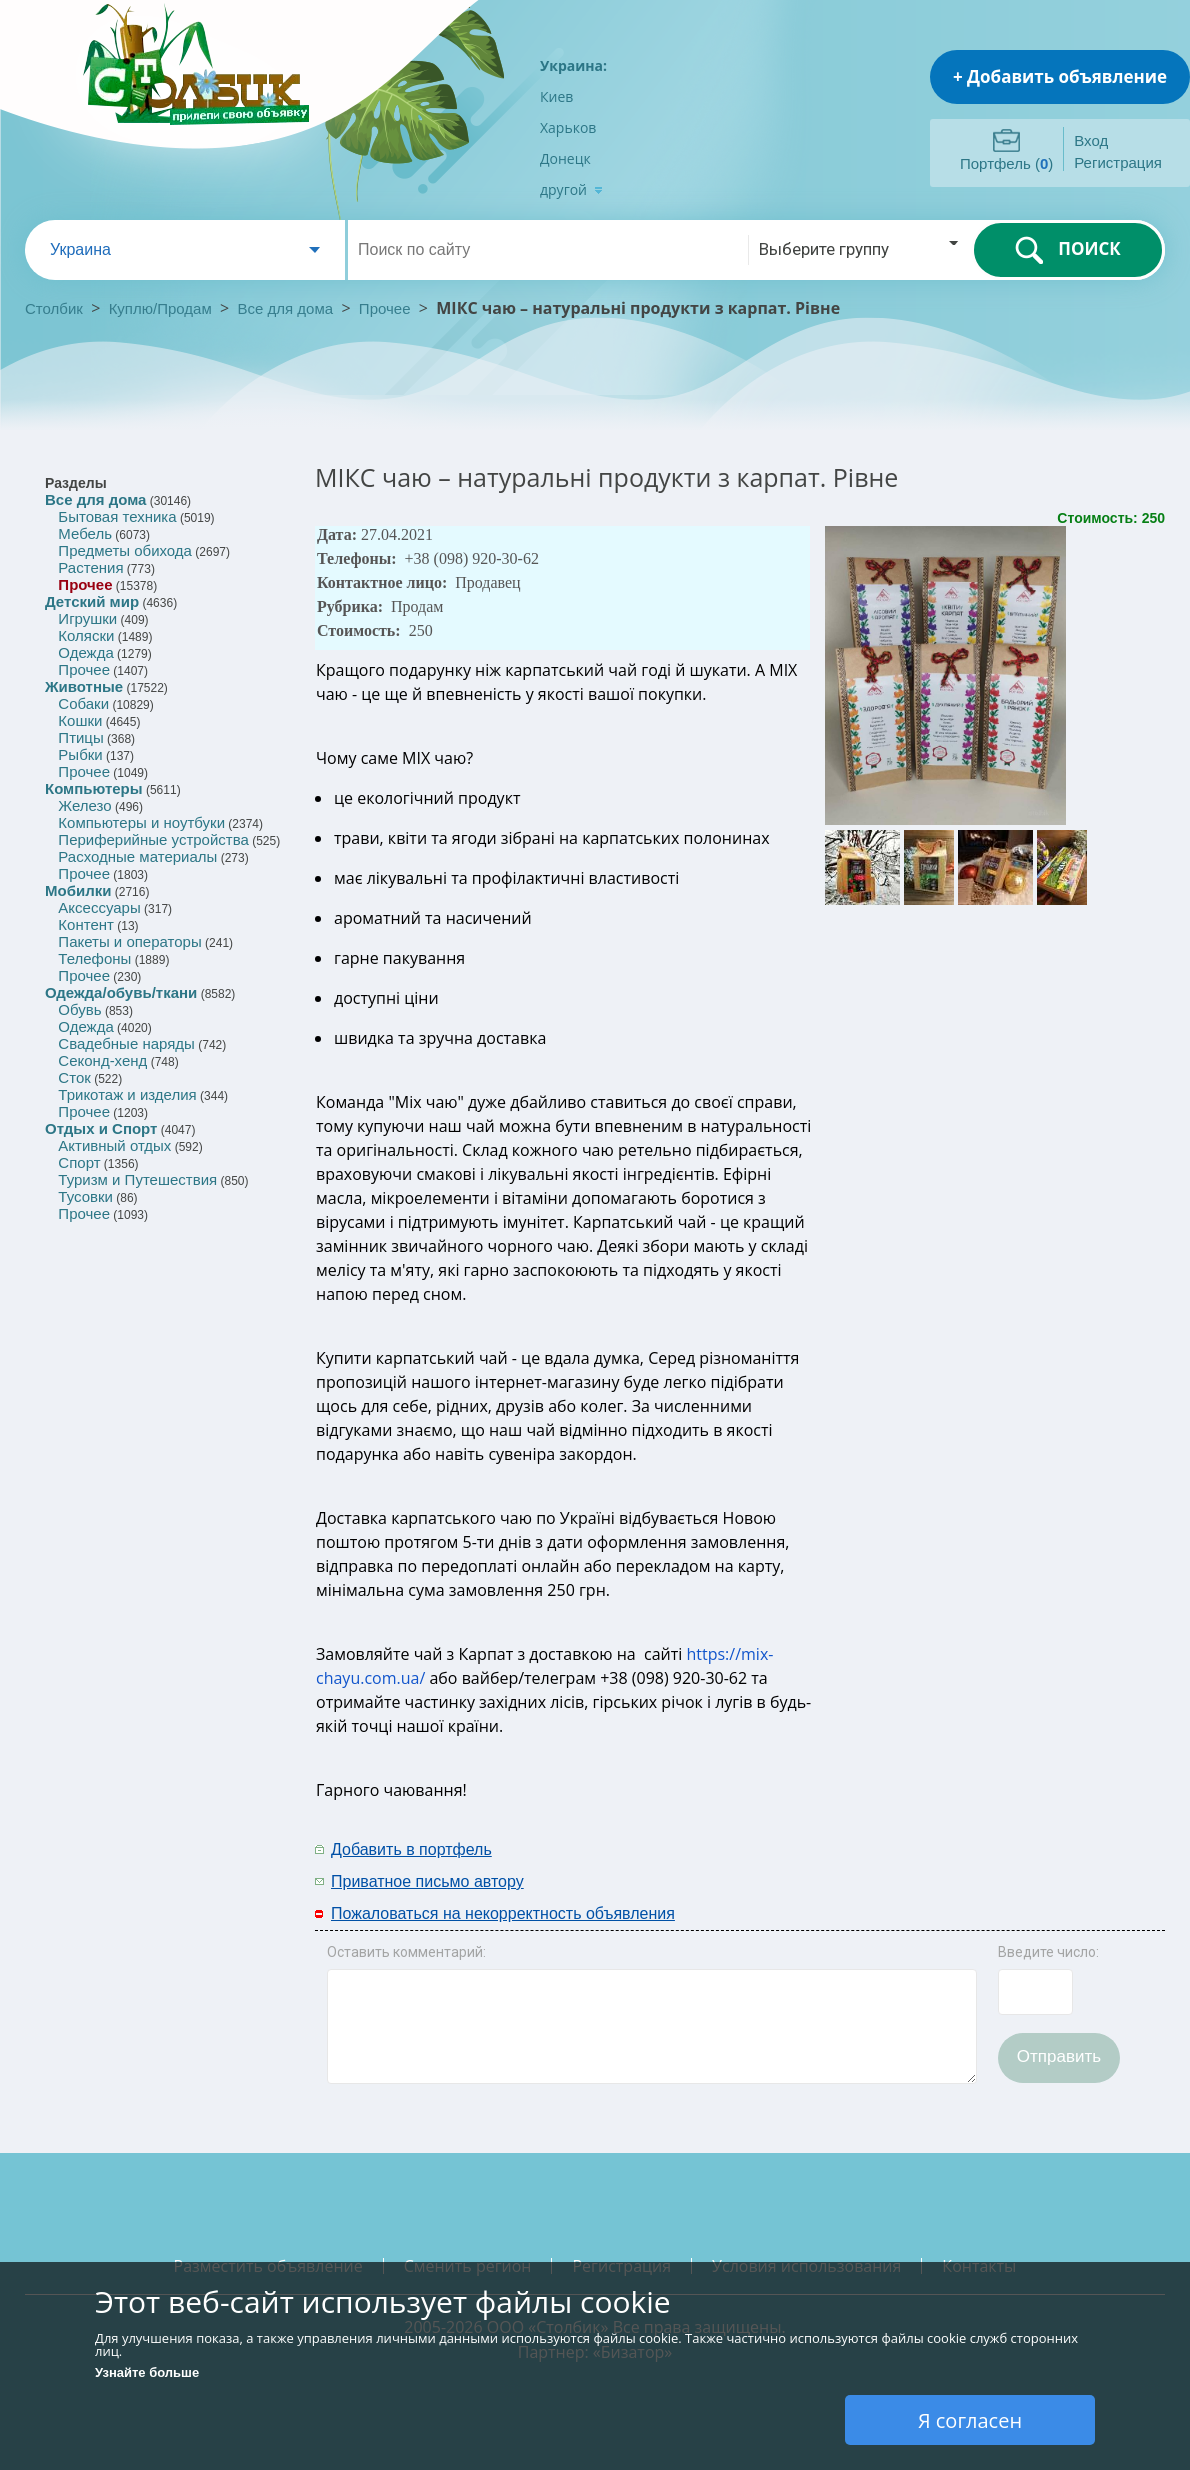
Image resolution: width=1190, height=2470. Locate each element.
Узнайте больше (147, 2372)
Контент (86, 924)
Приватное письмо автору (427, 1881)
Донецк (565, 158)
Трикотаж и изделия (127, 1094)
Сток (74, 1077)
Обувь (79, 1009)
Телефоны (94, 958)
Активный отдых (114, 1145)
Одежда (85, 652)
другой (571, 189)
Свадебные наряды (126, 1043)
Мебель (85, 533)
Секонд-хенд (102, 1060)
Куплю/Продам (162, 308)
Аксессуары (99, 907)
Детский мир (92, 601)
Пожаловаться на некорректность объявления (503, 1913)
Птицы (80, 737)
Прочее (385, 308)
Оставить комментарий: (406, 1952)
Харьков (568, 127)
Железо (84, 805)
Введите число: (1048, 1952)
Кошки (80, 720)
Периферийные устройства (153, 839)
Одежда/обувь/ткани (121, 992)
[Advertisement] (942, 1864)
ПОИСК (1067, 250)
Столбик (54, 308)
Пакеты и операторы (129, 941)
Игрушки (87, 618)
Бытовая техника (117, 516)
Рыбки (80, 754)
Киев (556, 96)
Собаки (83, 703)
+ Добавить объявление (1060, 76)
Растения (90, 567)
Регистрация (1118, 162)
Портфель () (1006, 163)
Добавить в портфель (411, 1849)
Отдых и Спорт (101, 1128)
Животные (84, 686)
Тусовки (85, 1196)
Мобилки (78, 890)
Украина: (573, 65)
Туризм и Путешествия (137, 1179)
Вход (1091, 140)
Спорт (79, 1162)
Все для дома (286, 308)
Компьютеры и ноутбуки (141, 822)
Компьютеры (94, 788)
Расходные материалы (137, 856)
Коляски (86, 635)
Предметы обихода (125, 550)
